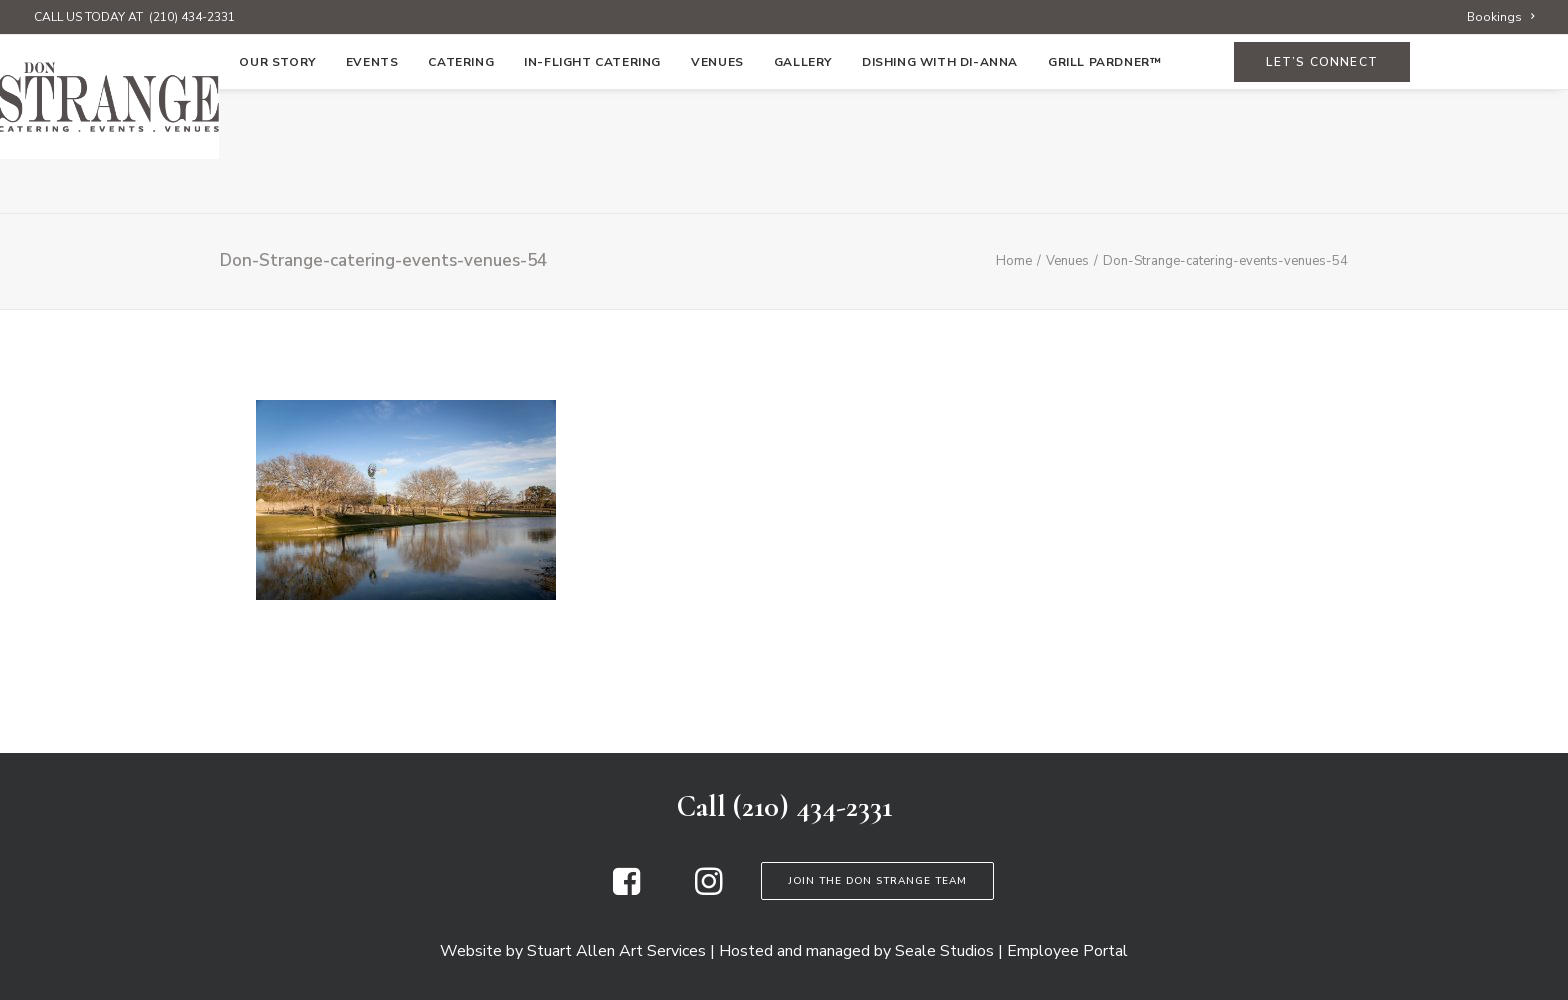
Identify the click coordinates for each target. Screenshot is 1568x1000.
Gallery (803, 187)
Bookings (1500, 17)
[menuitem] (1500, 17)
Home (190, 187)
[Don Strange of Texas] (783, 97)
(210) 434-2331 (192, 17)
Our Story (277, 187)
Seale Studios (944, 951)
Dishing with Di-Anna (940, 187)
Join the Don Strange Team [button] (877, 881)
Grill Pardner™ (1104, 187)
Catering (461, 187)
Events (372, 187)
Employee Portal (1067, 951)
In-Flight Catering (592, 187)
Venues (717, 187)
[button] (626, 890)
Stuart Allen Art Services (616, 951)
